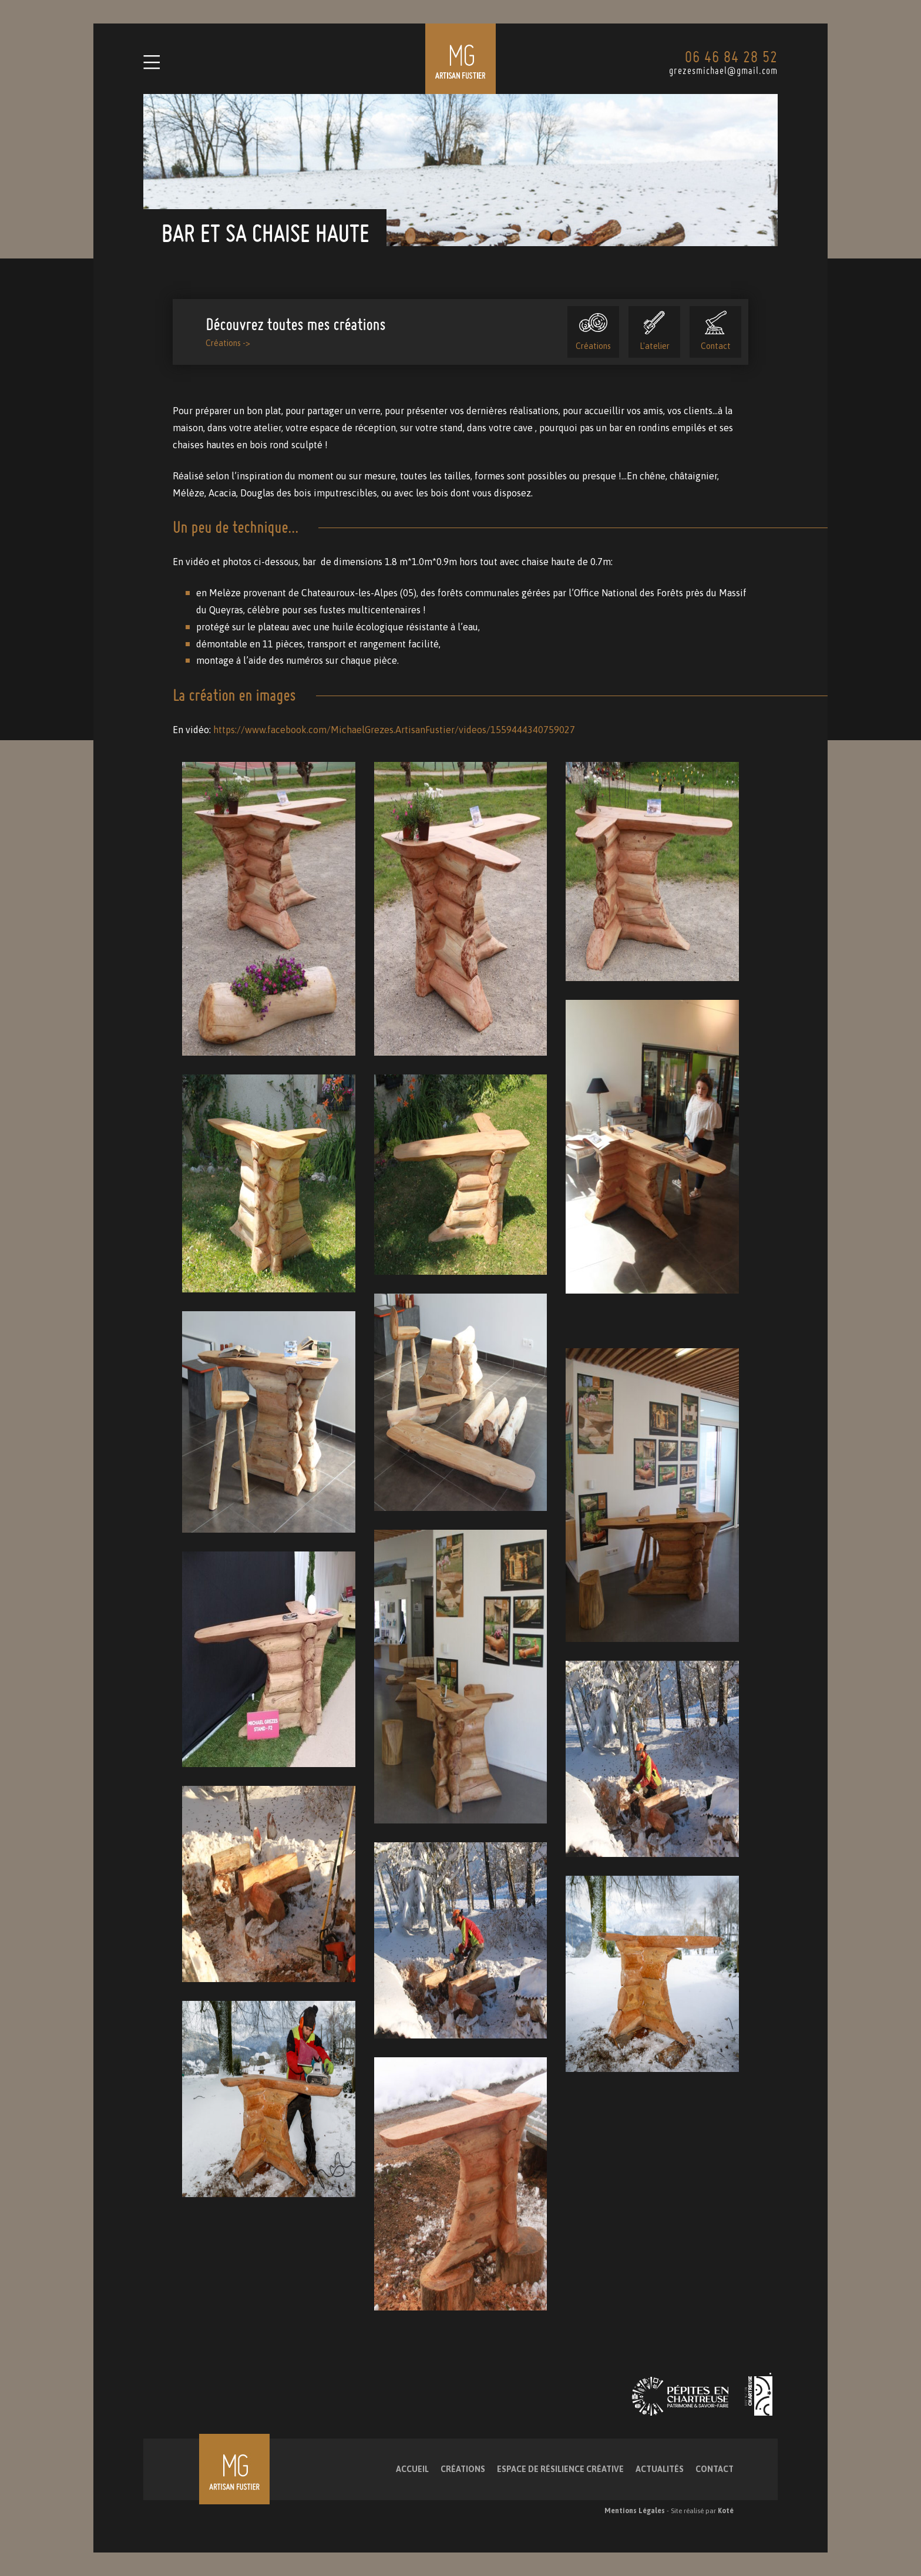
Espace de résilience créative (560, 2469)
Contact (716, 331)
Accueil (412, 2469)
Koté (726, 2511)
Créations (593, 331)
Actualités (660, 2469)
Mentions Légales (634, 2511)
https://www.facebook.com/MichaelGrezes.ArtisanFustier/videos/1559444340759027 (394, 729)
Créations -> (228, 343)
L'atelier (655, 331)
